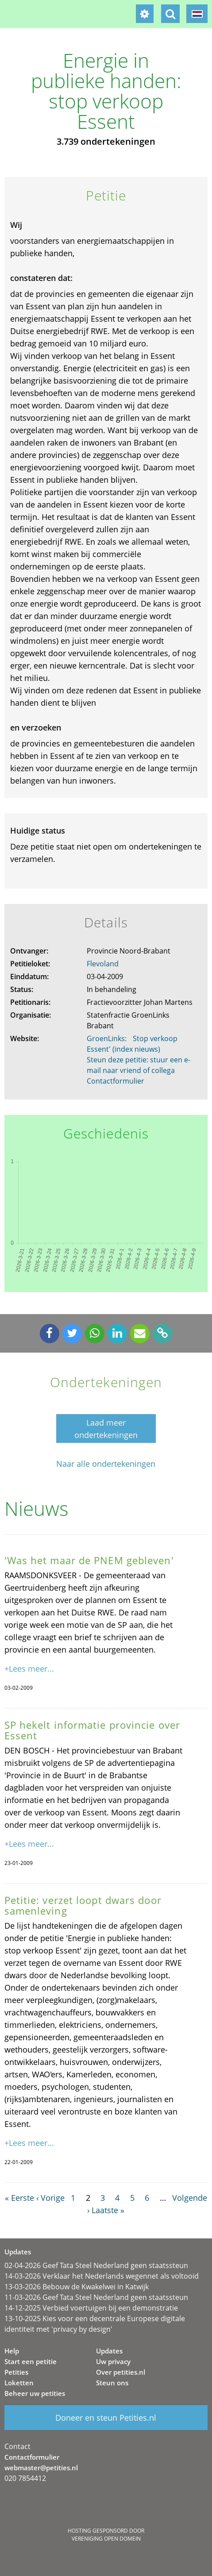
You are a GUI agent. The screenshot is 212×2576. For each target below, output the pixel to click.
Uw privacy (113, 2361)
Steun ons (112, 2382)
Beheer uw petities (34, 2393)
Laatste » (108, 2210)
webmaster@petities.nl (41, 2467)
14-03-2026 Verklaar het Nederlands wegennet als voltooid (101, 2276)
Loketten (19, 2382)
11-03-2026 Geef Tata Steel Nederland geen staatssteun (96, 2297)
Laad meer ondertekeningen (106, 1428)
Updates (109, 2350)
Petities (16, 2372)
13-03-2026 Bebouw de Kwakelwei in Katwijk (76, 2286)
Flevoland (103, 964)
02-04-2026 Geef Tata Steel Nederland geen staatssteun (96, 2265)
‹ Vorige (50, 2197)
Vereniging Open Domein (106, 2538)
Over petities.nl (120, 2372)
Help (11, 2350)
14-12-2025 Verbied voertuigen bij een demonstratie (91, 2308)
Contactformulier (115, 1081)
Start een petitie (30, 2361)
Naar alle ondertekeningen (105, 1464)
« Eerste (19, 2197)
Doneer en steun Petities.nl (105, 2417)
